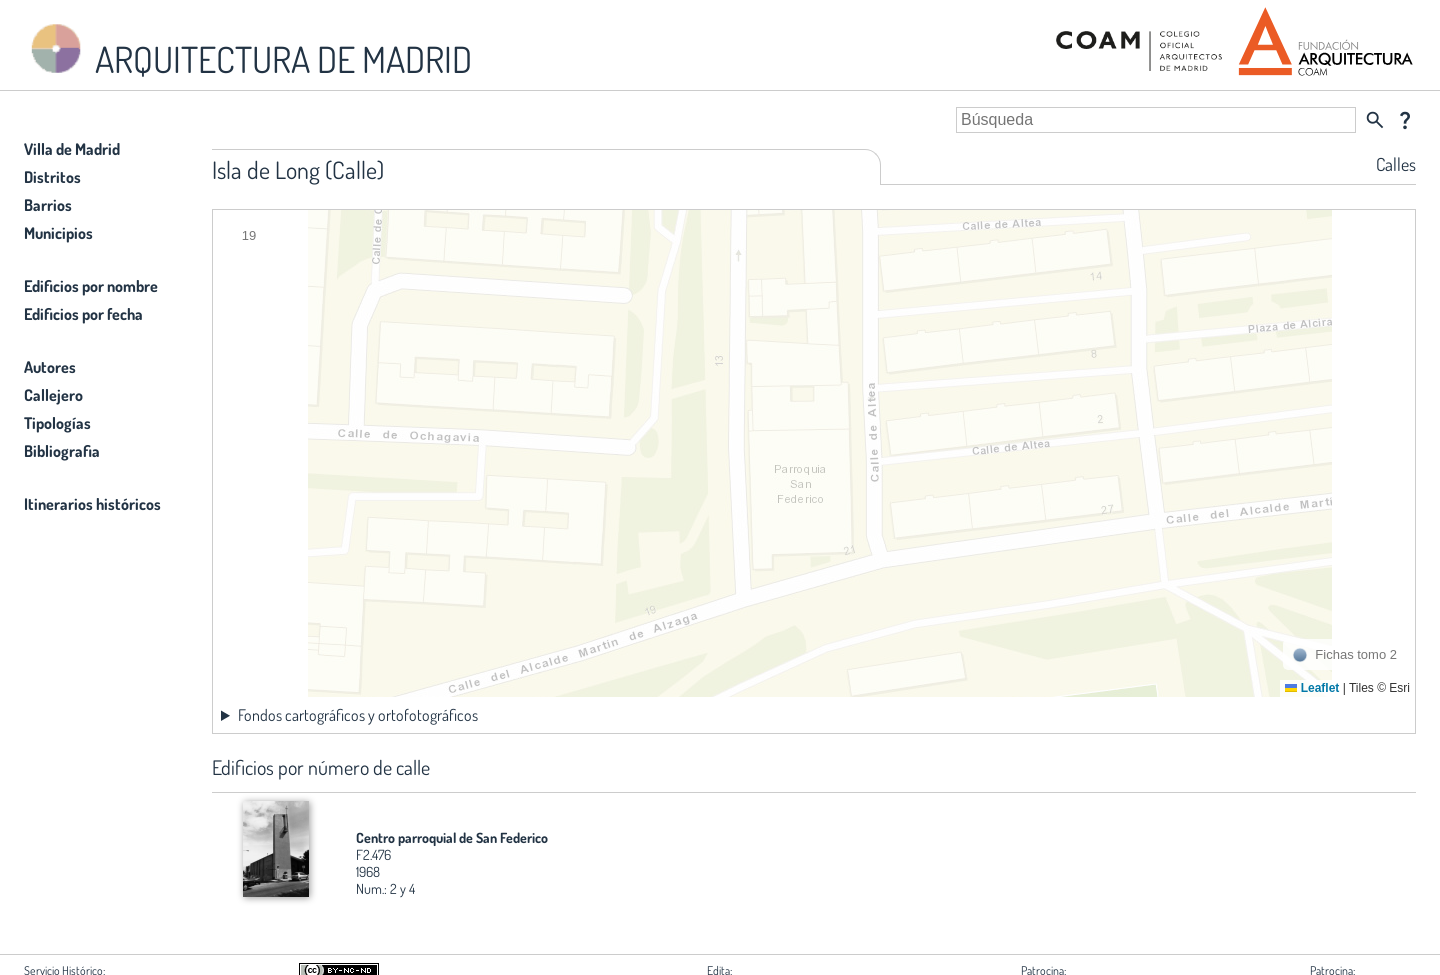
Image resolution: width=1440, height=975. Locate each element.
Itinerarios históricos (92, 504)
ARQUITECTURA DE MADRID (248, 50)
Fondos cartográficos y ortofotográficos (358, 715)
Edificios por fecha (83, 314)
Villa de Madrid (72, 149)
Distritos (52, 177)
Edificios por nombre (91, 286)
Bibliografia (62, 451)
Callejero (53, 395)
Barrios (48, 205)
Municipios (58, 233)
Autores (50, 367)
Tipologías (57, 423)
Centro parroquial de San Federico (452, 837)
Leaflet (1312, 688)
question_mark (1405, 120)
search (1375, 120)
